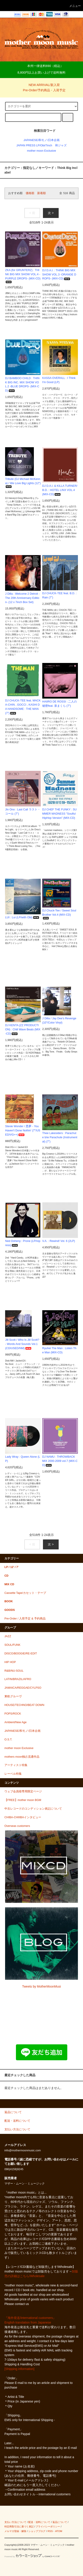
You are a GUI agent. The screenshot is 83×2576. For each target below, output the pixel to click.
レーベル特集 (13, 1773)
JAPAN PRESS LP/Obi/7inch (34, 145)
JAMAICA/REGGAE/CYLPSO (22, 1687)
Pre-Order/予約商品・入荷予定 (41, 90)
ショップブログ (36, 2531)
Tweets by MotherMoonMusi (41, 1986)
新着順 (41, 193)
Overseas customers (17, 1825)
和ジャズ (61, 145)
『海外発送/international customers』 (30, 2318)
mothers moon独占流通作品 (22, 1756)
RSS (50, 2531)
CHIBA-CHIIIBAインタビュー (22, 1817)
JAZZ (7, 1636)
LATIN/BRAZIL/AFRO (17, 1679)
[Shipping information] (19, 2369)
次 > (51, 213)
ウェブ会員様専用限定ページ (23, 1791)
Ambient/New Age (15, 1722)
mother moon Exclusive (41, 150)
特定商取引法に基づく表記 (19, 2526)
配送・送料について (39, 2522)
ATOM (58, 2531)
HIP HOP (10, 1662)
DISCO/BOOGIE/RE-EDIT (20, 1653)
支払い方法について (15, 2522)
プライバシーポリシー (48, 2526)
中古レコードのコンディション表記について (33, 1808)
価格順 (30, 193)
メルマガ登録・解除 (15, 2531)
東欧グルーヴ (13, 1696)
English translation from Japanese (27, 2322)
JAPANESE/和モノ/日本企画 (41, 140)
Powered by (32, 2556)
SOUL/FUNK (12, 1644)
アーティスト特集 (15, 1765)
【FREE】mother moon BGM (22, 1800)
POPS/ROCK (12, 1713)
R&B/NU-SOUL (13, 1670)
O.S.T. (8, 1739)
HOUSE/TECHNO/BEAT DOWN (24, 1705)
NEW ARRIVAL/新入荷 (41, 85)
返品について (59, 2522)
